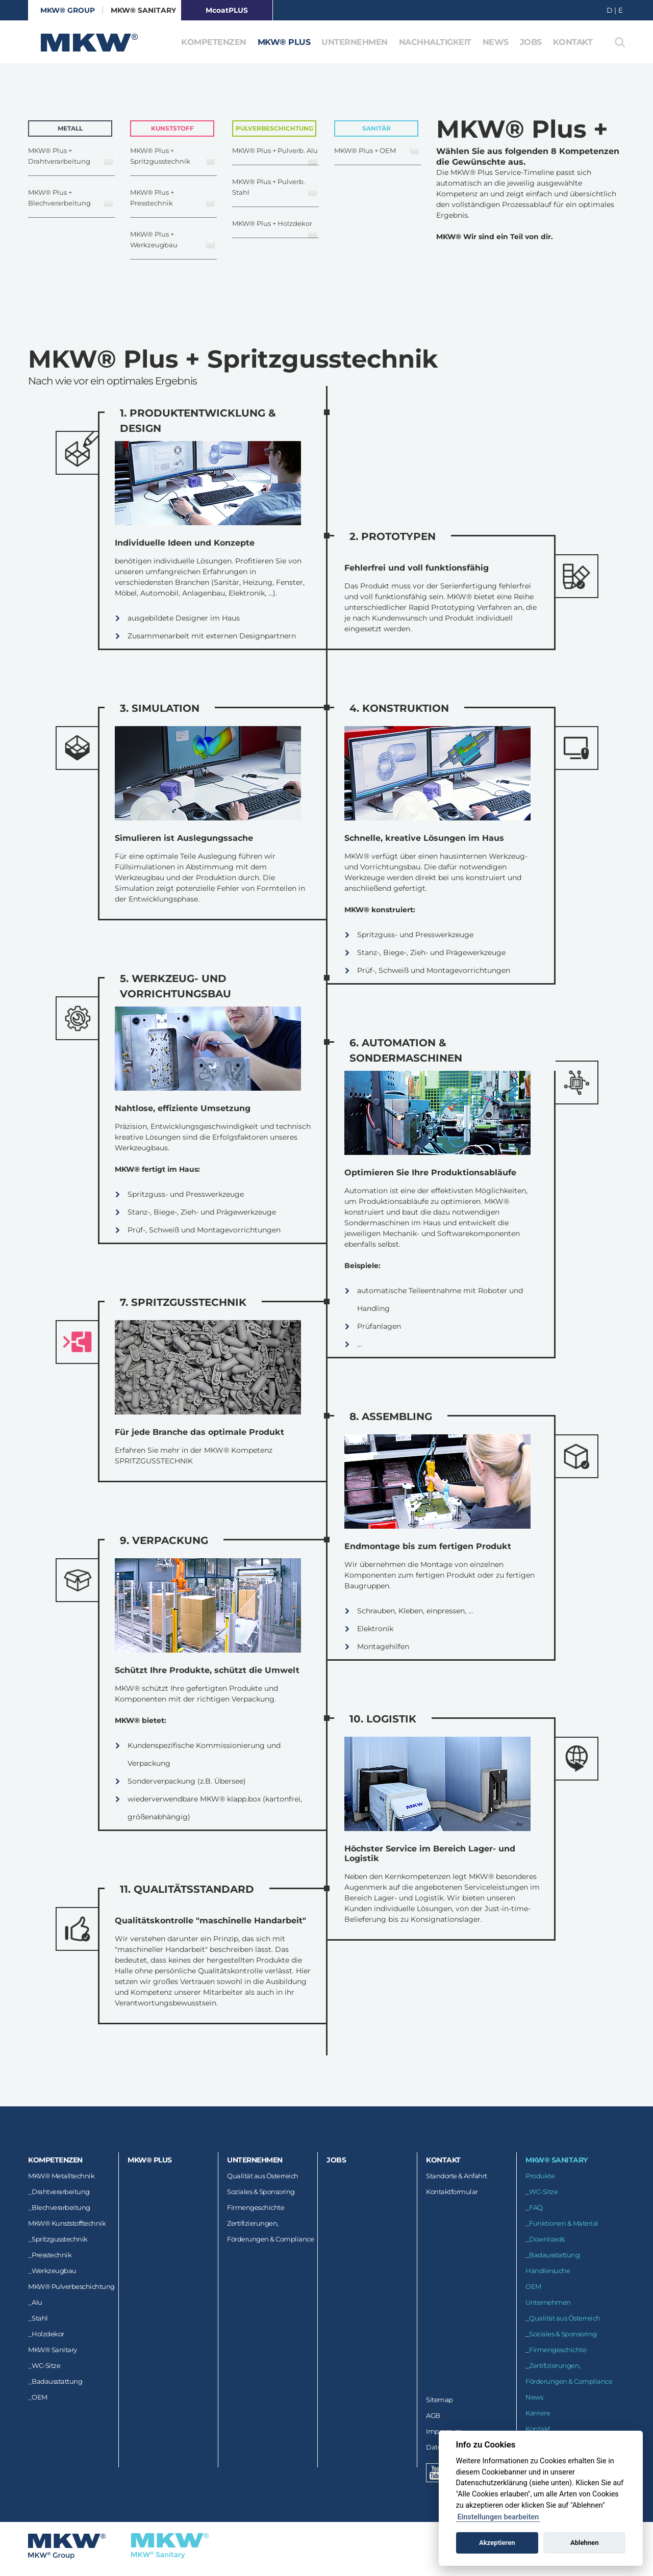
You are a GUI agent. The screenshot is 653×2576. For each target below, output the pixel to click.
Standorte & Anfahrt (456, 2176)
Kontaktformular (452, 2191)
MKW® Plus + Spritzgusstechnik (172, 155)
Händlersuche (547, 2270)
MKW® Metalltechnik (61, 2176)
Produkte (540, 2176)
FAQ (536, 2207)
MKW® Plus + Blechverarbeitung (70, 197)
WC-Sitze (46, 2365)
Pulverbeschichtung (274, 128)
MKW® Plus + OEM (376, 149)
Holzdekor (48, 2334)
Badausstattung (57, 2381)
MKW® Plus (284, 42)
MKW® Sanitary (144, 10)
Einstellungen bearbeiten (498, 2517)
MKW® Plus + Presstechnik (172, 197)
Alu (37, 2302)
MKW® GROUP (68, 10)
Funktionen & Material (563, 2223)
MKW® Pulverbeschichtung (71, 2286)
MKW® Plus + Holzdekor (274, 228)
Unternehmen (354, 42)
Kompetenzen (213, 42)
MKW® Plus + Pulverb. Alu (275, 155)
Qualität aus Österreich (262, 2176)
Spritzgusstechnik (60, 2239)
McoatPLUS (227, 10)
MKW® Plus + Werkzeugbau (172, 239)
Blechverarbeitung (61, 2207)
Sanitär (376, 128)
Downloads (547, 2239)
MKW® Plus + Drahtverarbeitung (70, 155)
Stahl (40, 2318)
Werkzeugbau (54, 2270)
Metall (70, 128)
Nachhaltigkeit (435, 42)
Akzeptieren (497, 2542)
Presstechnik (51, 2255)
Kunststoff (172, 128)
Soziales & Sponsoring (261, 2191)
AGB (433, 2415)
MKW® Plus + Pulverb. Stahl (274, 186)
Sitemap (439, 2399)
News (496, 42)
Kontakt (573, 42)
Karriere (537, 2413)
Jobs (531, 42)
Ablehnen (584, 2542)
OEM (39, 2397)
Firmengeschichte (255, 2207)
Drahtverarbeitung (61, 2191)
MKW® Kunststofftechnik (67, 2223)
